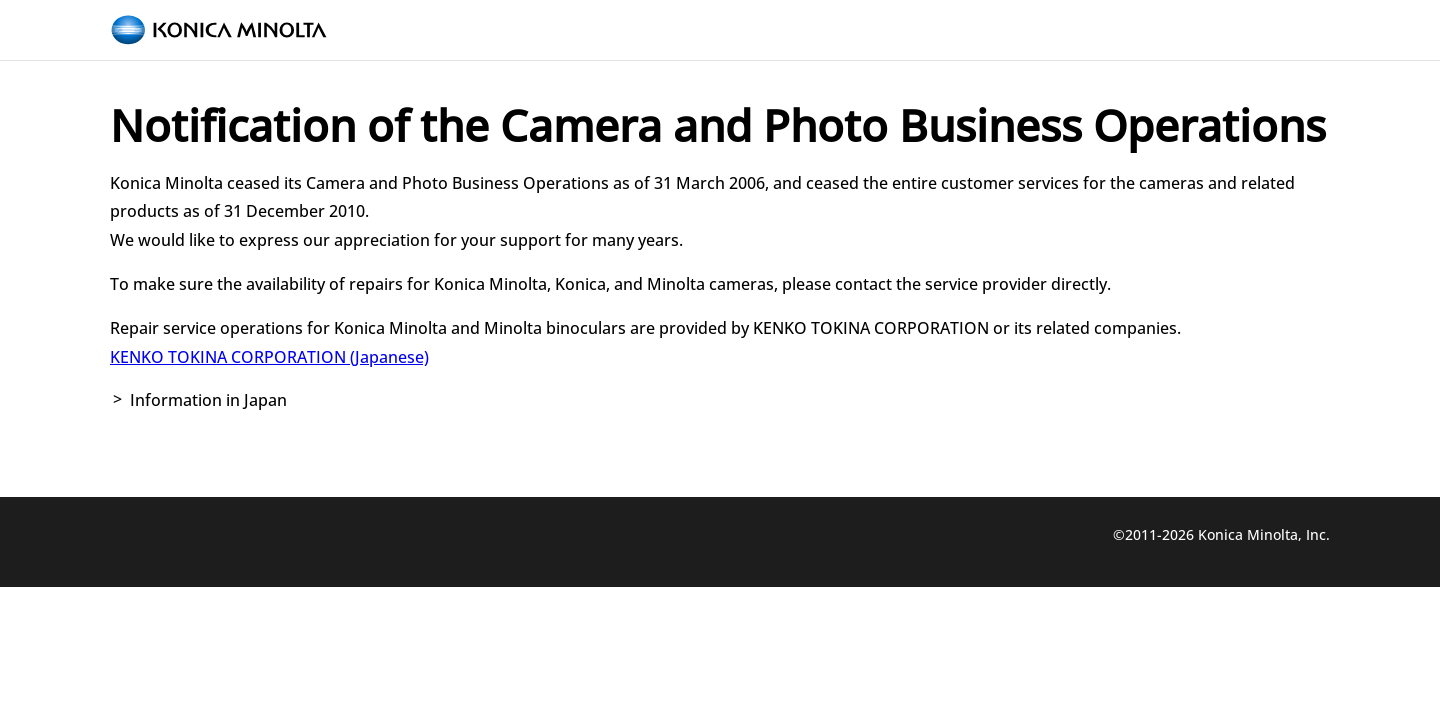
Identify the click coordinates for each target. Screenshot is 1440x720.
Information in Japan (208, 400)
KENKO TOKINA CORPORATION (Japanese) (269, 357)
